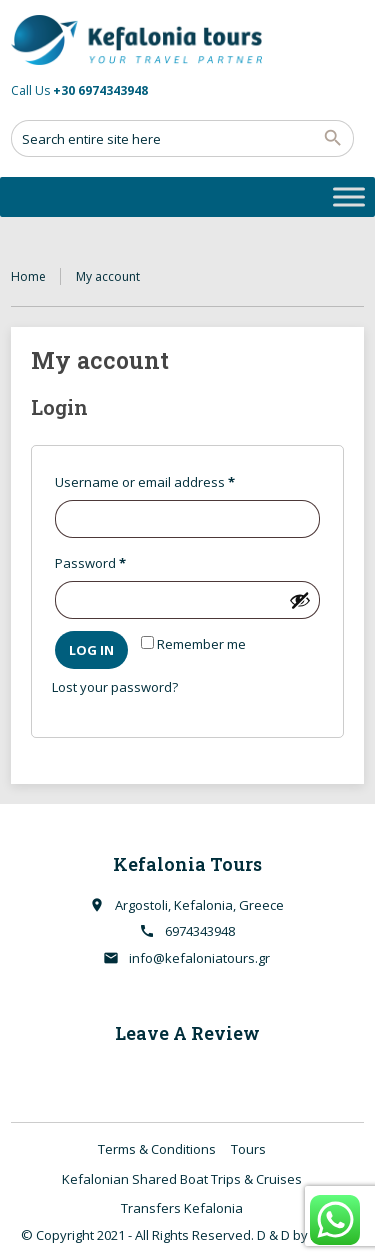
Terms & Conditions (157, 1149)
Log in (91, 650)
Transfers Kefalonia (182, 1208)
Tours (248, 1149)
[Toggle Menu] (349, 196)
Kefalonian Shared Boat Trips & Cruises (182, 1179)
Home (28, 276)
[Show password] (300, 600)
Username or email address (172, 480)
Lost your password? (115, 687)
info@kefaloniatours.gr (199, 958)
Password (118, 561)
